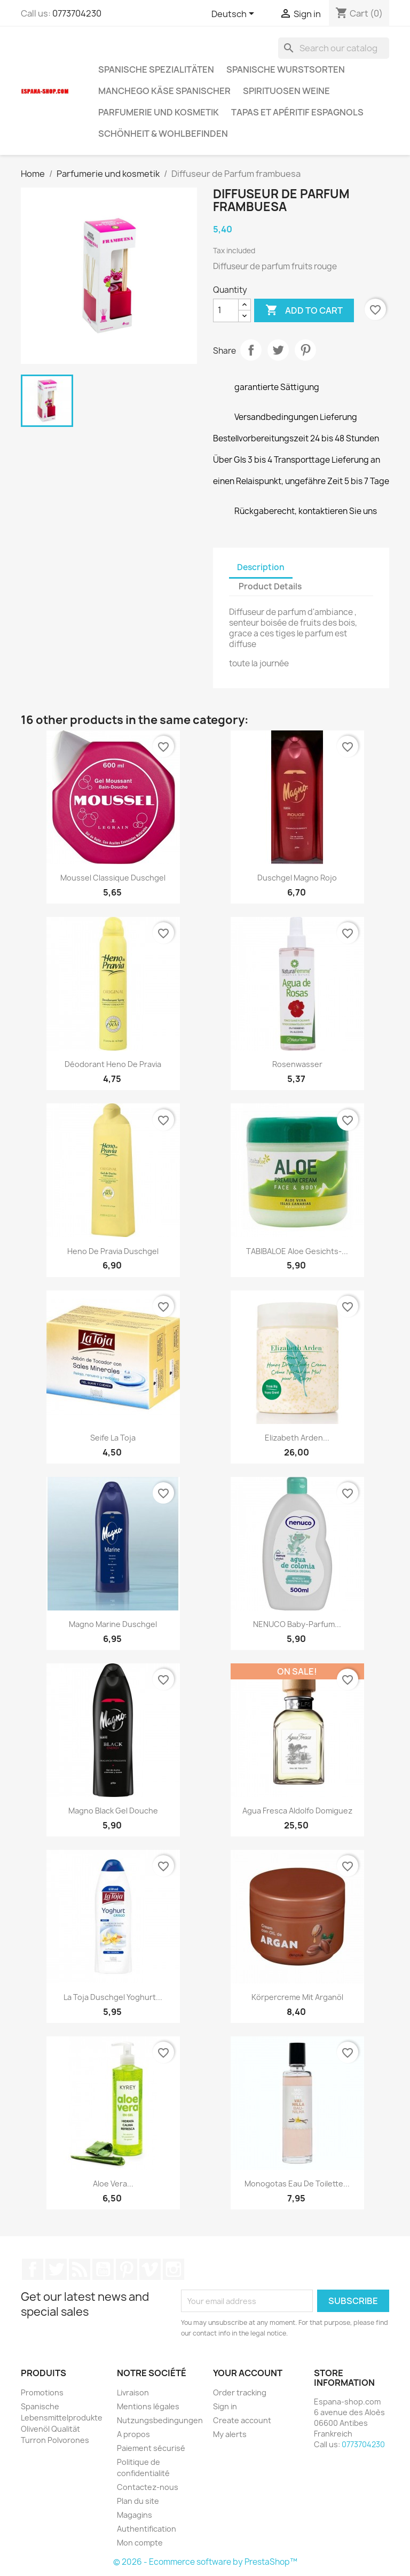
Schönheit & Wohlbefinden (163, 133)
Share (251, 350)
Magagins (134, 2515)
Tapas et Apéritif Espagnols (297, 112)
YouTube (103, 2269)
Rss (79, 2269)
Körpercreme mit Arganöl (297, 1997)
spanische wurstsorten (285, 69)
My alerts (230, 2434)
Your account (247, 2373)
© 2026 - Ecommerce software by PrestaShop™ (205, 2561)
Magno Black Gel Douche (113, 1810)
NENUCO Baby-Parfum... (297, 1624)
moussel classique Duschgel (112, 878)
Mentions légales (148, 2406)
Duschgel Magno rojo (297, 878)
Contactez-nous (147, 2487)
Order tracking (239, 2392)
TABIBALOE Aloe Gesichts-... (297, 1251)
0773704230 (76, 13)
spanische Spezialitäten (156, 69)
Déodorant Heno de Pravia (113, 1064)
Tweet (278, 350)
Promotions (42, 2392)
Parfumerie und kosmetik (158, 112)
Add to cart (304, 310)
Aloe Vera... (113, 2183)
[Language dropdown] (234, 14)
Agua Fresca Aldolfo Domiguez (297, 1810)
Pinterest (305, 350)
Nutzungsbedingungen (160, 2420)
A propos (133, 2434)
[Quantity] (226, 310)
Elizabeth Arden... (297, 1438)
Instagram (173, 2269)
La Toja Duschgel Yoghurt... (113, 1997)
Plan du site (138, 2501)
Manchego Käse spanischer (164, 91)
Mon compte (140, 2543)
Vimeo (150, 2269)
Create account (242, 2420)
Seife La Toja (113, 1438)
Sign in (225, 2406)
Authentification (146, 2529)
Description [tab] (261, 567)
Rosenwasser (297, 1064)
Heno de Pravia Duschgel (113, 1251)
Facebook (32, 2269)
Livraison (133, 2392)
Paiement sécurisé (151, 2448)
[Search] (333, 48)
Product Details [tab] (270, 586)
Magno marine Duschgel (113, 1624)
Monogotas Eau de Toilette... (297, 2183)
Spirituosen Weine (286, 91)
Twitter (56, 2269)
